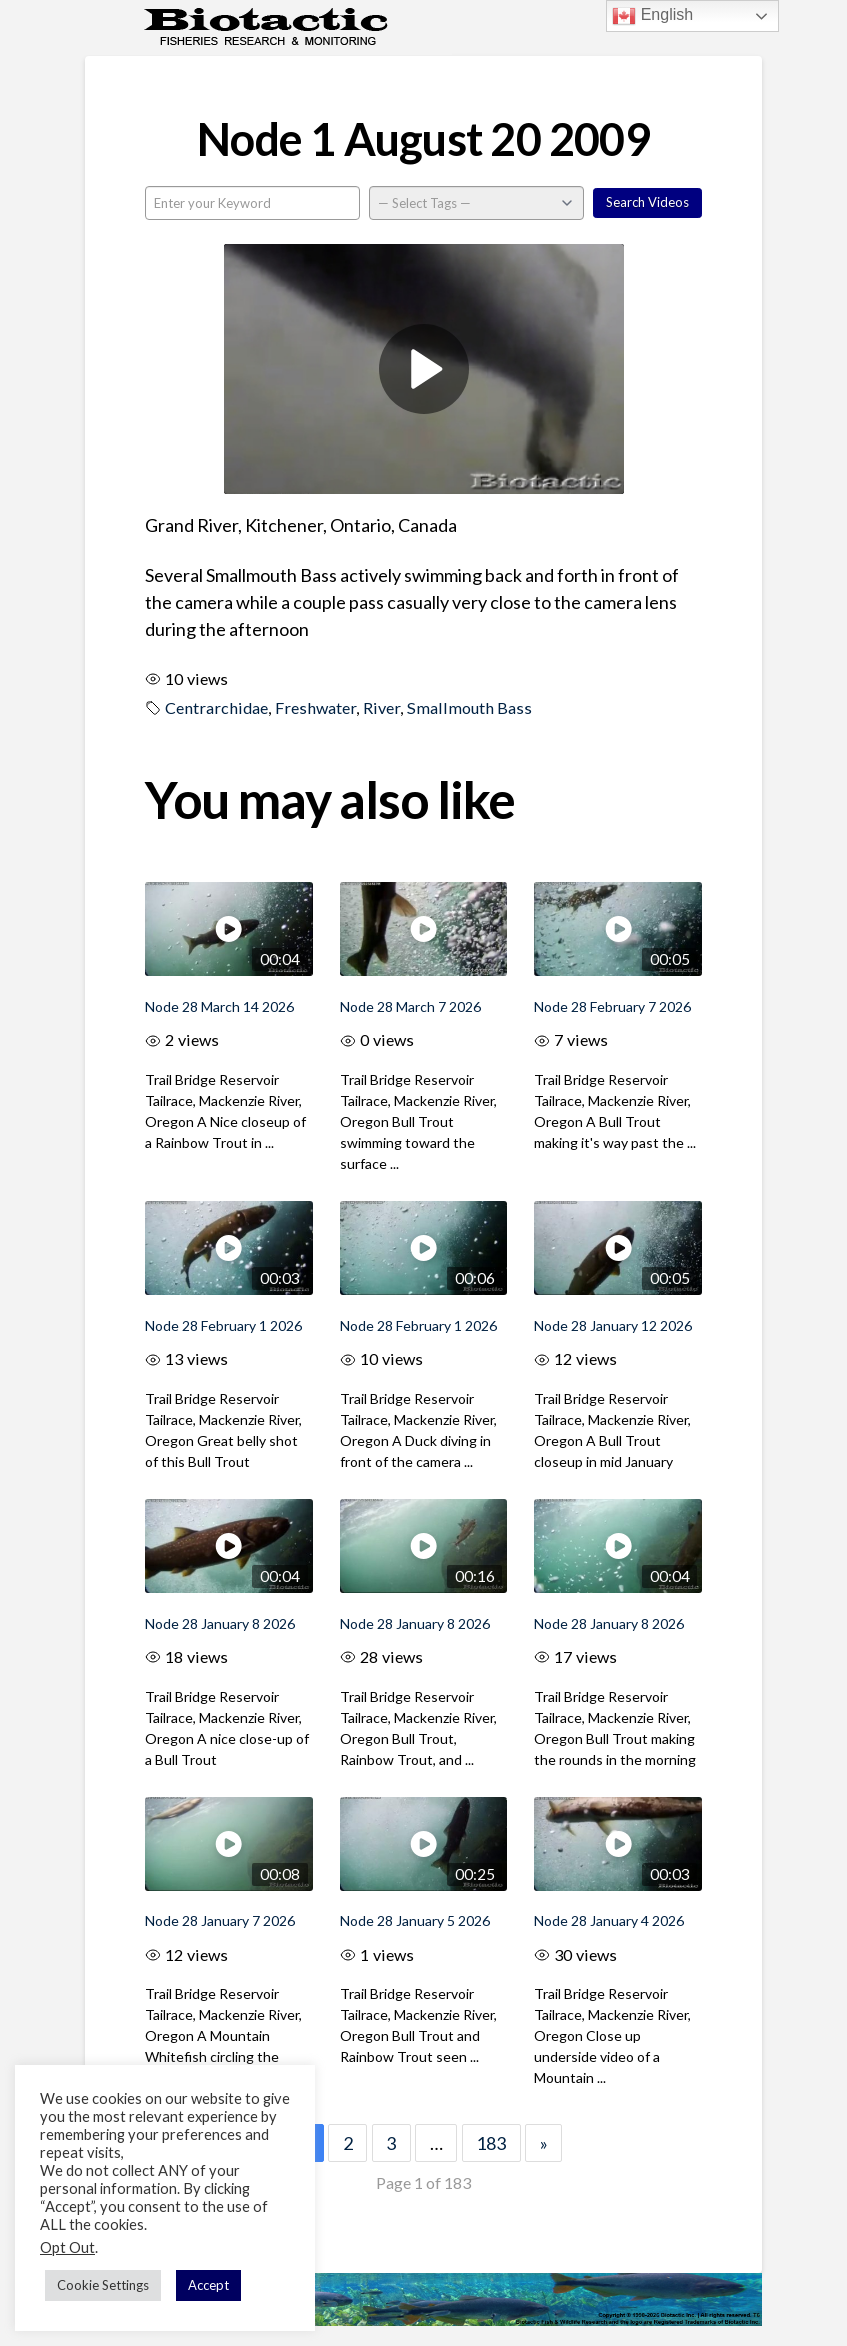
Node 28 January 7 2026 (220, 1920)
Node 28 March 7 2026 (410, 1006)
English (652, 16)
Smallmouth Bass (469, 707)
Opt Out (67, 2247)
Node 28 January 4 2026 (609, 1920)
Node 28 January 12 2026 (613, 1325)
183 (491, 2143)
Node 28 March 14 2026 (219, 1006)
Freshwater (315, 707)
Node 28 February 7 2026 (612, 1006)
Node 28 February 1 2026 (223, 1325)
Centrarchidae (216, 707)
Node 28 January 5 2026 (415, 1920)
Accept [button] (208, 2285)
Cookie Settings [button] (103, 2285)
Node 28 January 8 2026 (220, 1623)
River (381, 707)
